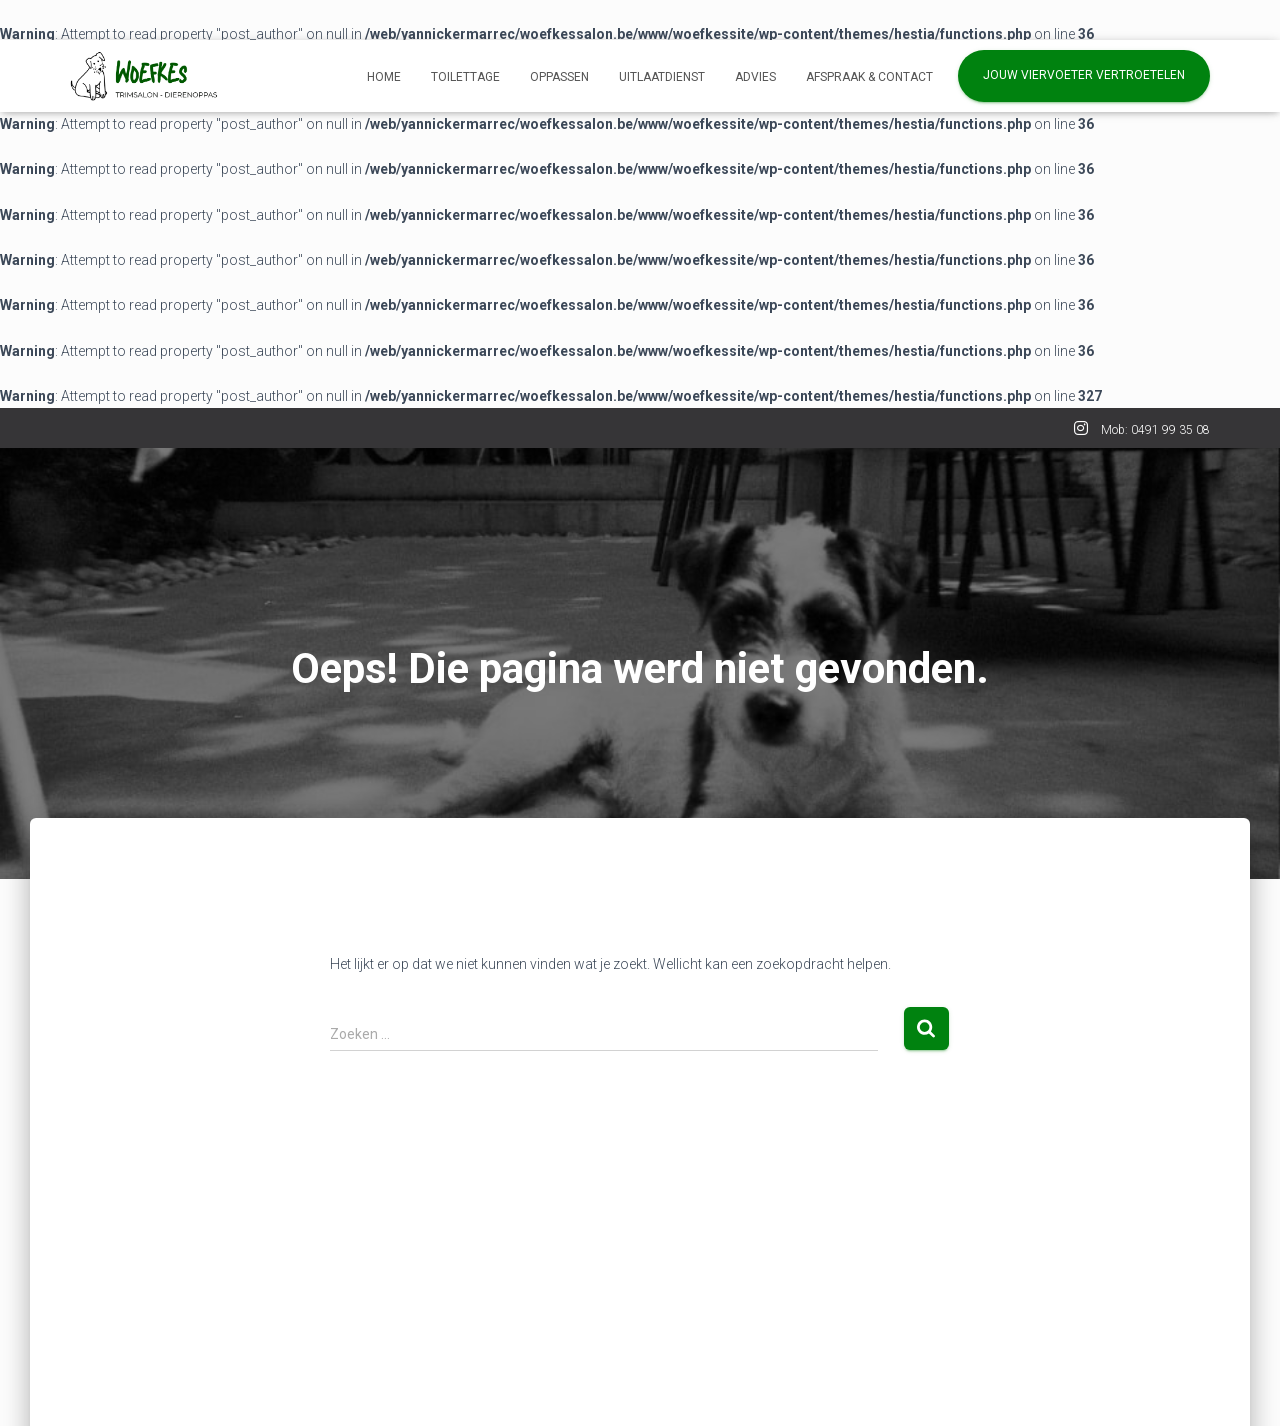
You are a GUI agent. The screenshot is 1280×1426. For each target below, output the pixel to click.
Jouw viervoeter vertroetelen (1084, 75)
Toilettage (465, 77)
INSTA (1081, 431)
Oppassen (559, 77)
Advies (755, 77)
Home (384, 77)
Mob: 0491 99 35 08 (1155, 430)
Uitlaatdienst (662, 77)
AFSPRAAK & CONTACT (869, 77)
